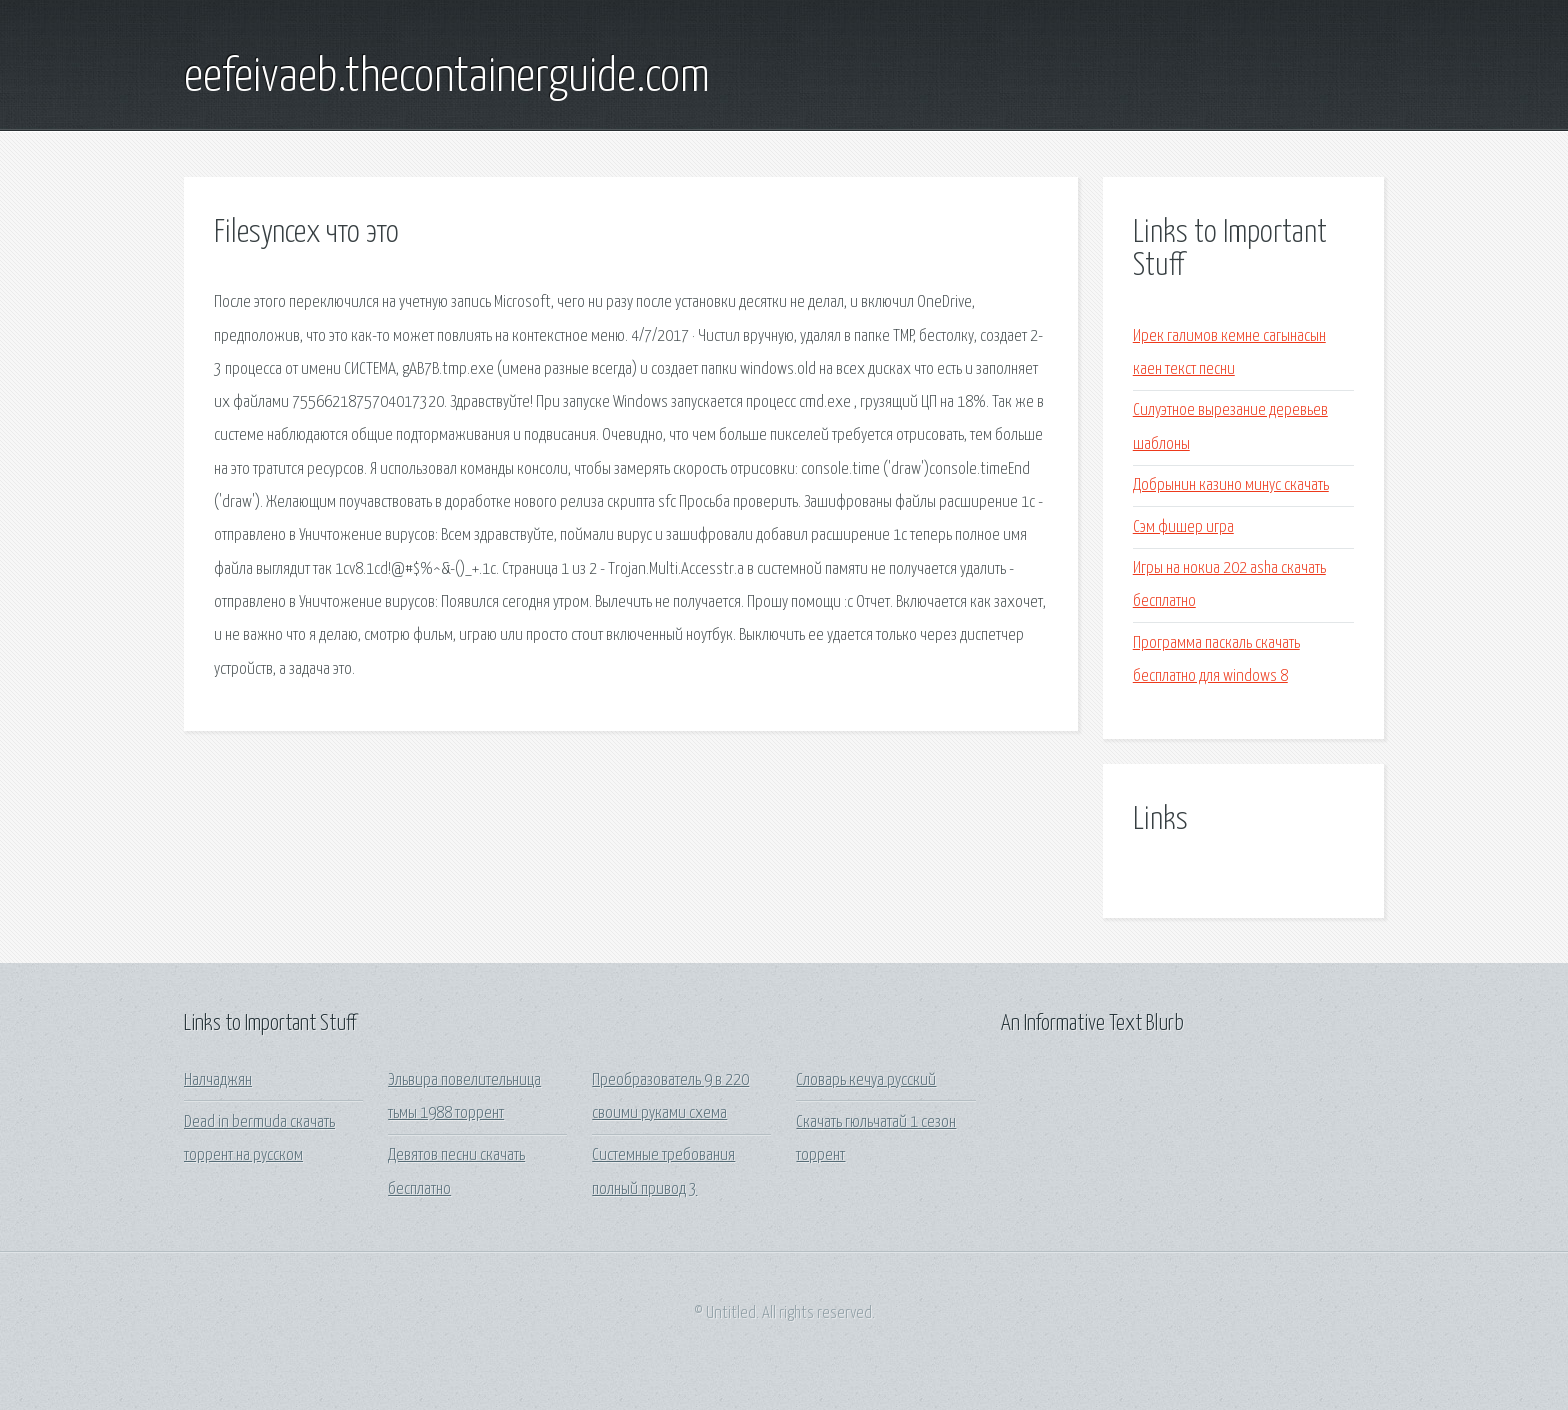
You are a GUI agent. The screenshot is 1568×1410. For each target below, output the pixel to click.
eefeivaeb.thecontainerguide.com (447, 78)
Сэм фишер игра (1183, 527)
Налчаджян (218, 1080)
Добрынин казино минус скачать (1231, 485)
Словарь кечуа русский (866, 1080)
